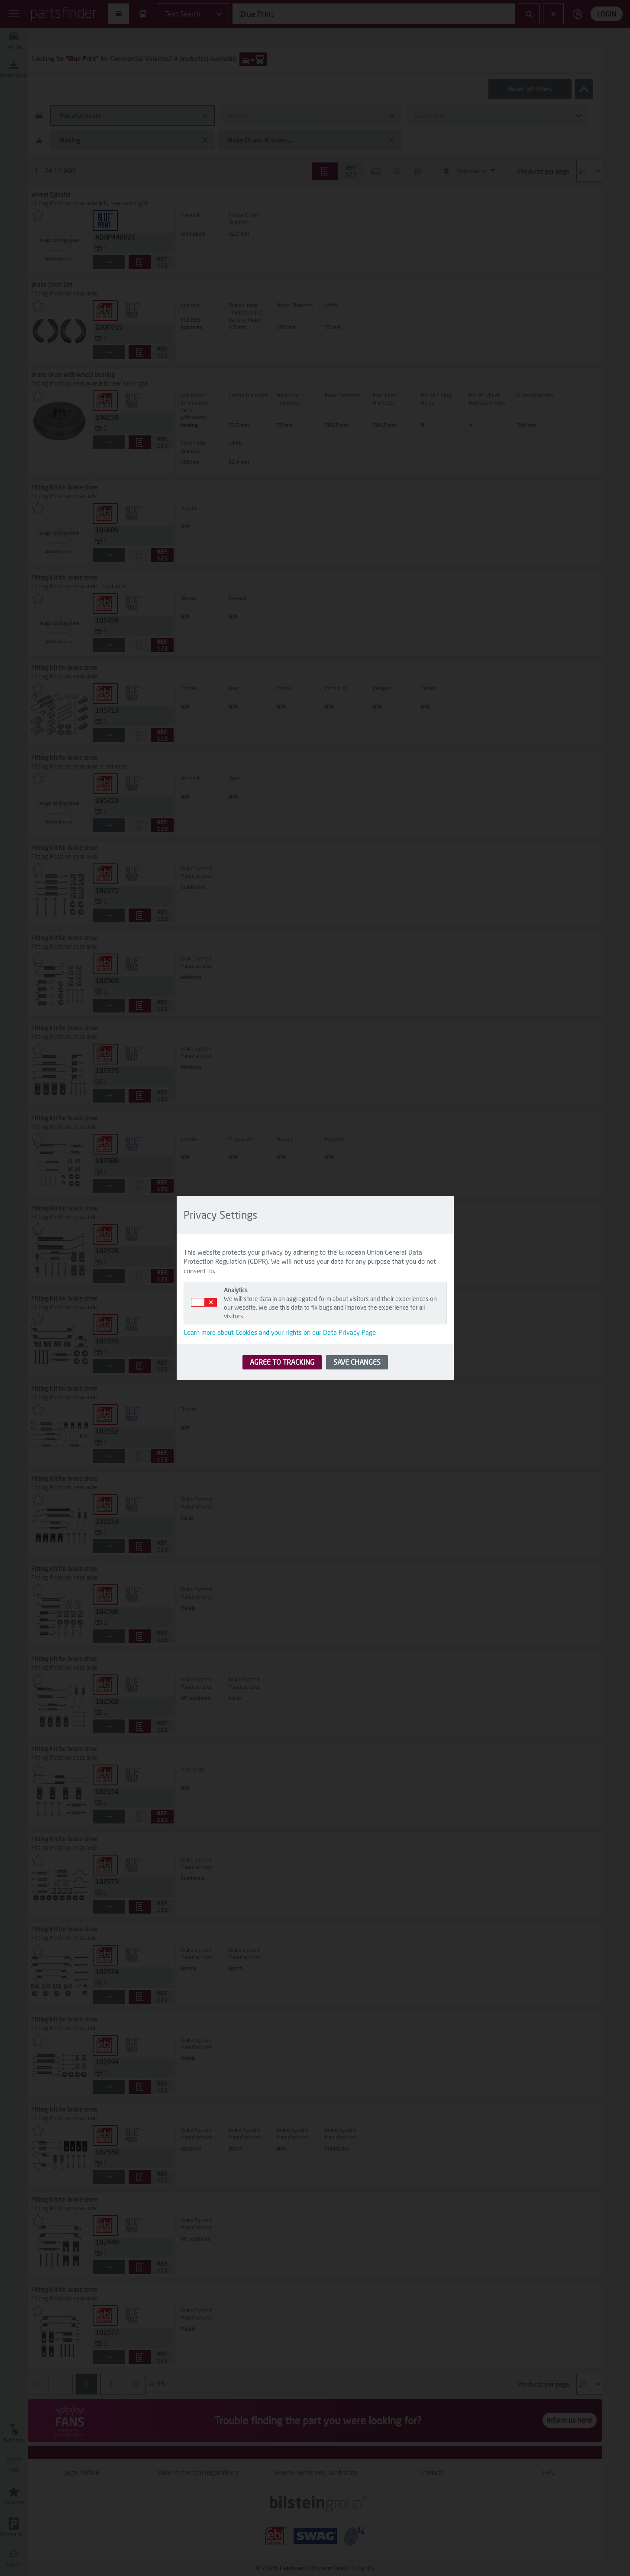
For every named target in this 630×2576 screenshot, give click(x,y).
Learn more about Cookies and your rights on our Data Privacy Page (280, 1332)
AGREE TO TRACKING (282, 1362)
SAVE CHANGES (357, 1362)
